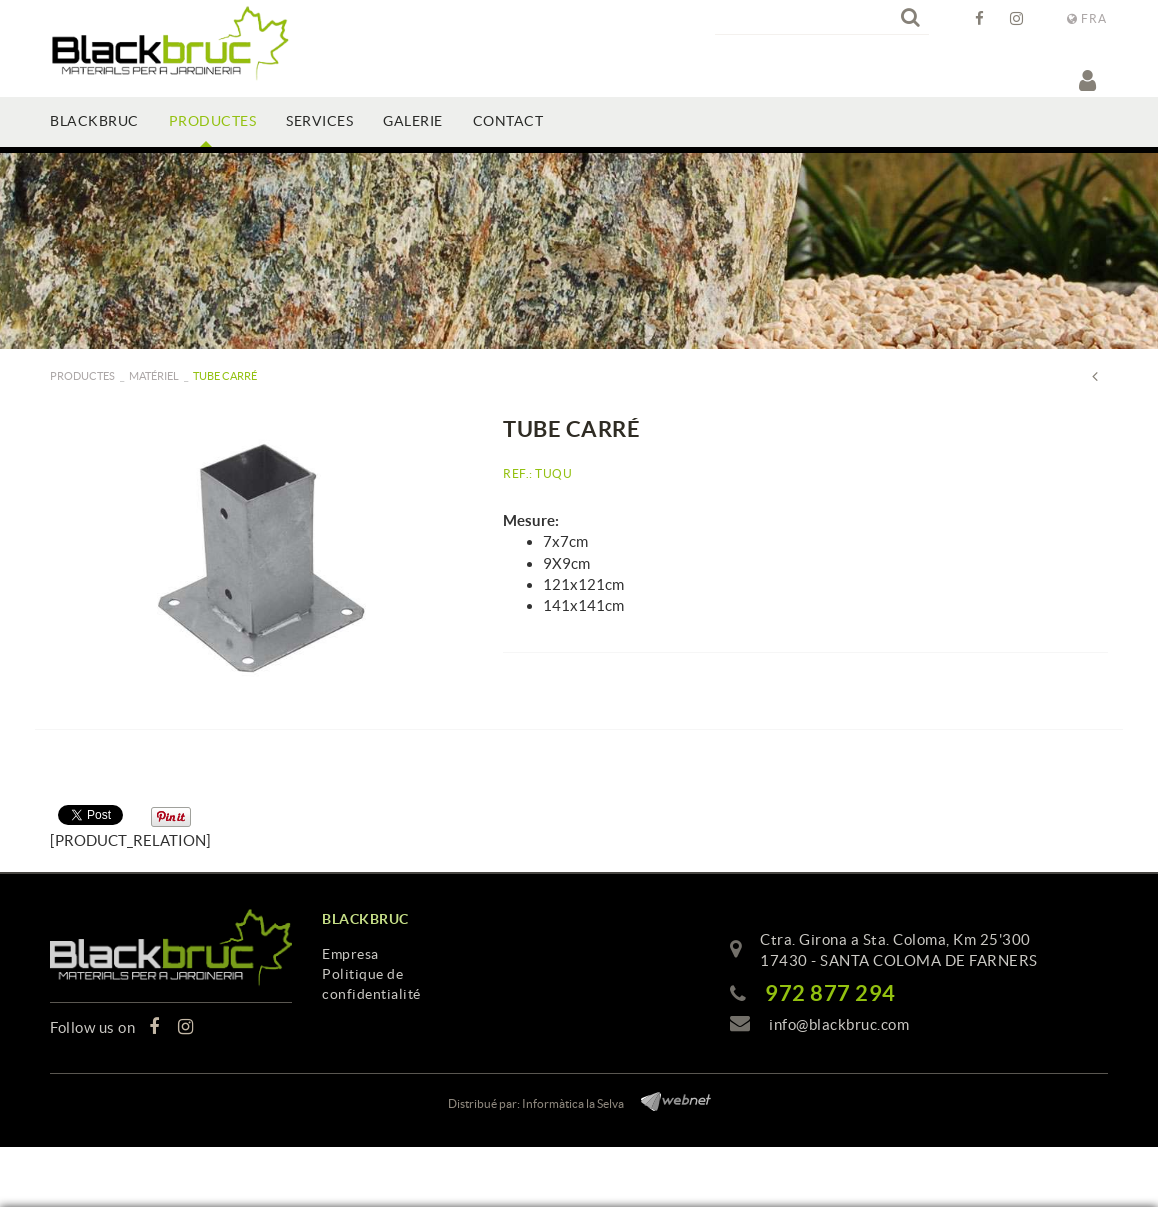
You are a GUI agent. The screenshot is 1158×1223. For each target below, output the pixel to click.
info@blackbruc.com (839, 1024)
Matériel (154, 376)
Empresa (350, 954)
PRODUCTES (82, 376)
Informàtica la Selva (573, 1103)
